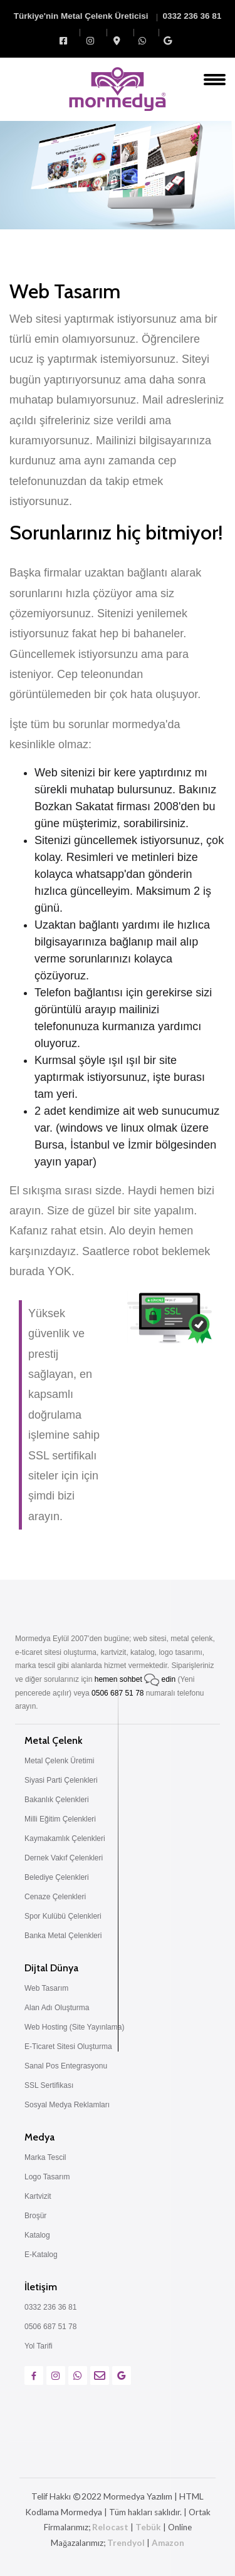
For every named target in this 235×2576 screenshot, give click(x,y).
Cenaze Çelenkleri (55, 1896)
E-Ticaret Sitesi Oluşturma (68, 2046)
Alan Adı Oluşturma (56, 2007)
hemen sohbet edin (136, 1679)
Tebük (148, 2527)
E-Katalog (41, 2254)
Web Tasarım (46, 1988)
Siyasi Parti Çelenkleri (61, 1780)
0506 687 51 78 (117, 1693)
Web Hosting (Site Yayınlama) (74, 2027)
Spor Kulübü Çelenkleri (63, 1916)
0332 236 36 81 (191, 16)
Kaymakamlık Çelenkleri (64, 1838)
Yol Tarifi (38, 2346)
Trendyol (126, 2543)
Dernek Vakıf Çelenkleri (63, 1858)
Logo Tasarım (47, 2176)
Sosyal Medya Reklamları (67, 2104)
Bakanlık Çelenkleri (56, 1799)
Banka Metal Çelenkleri (63, 1935)
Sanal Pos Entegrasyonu (65, 2066)
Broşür (35, 2215)
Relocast (110, 2527)
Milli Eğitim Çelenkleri (60, 1819)
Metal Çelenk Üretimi (59, 1760)
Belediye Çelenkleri (56, 1877)
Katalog (37, 2235)
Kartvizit (37, 2196)
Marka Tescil (45, 2157)
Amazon (168, 2543)
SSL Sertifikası (48, 2085)
